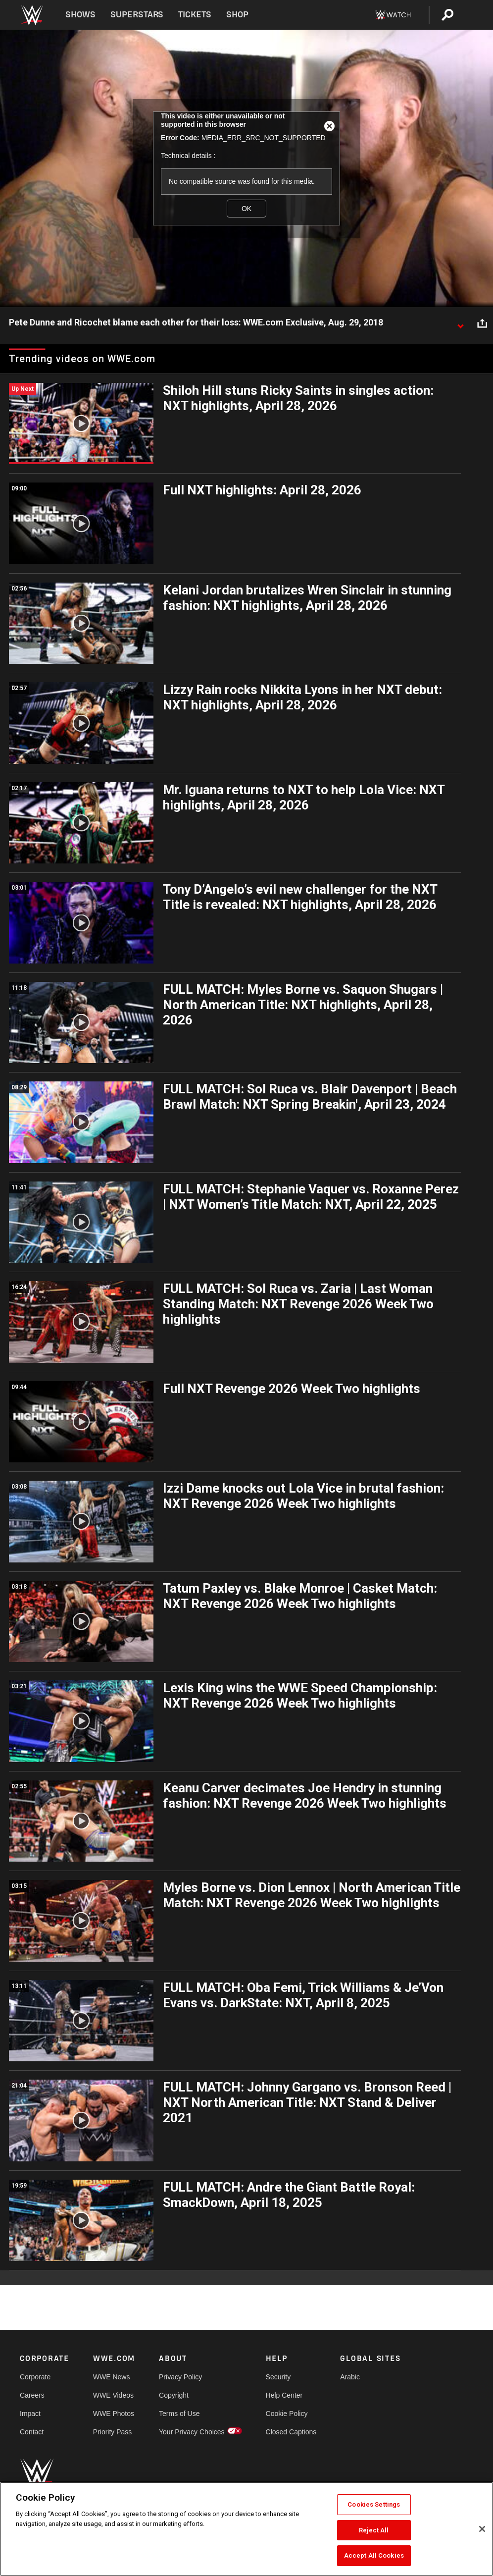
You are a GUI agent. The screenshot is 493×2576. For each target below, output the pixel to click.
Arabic (350, 2377)
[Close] (482, 2529)
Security (278, 2377)
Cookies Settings (373, 2504)
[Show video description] (460, 323)
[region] (246, 2529)
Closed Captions (291, 2432)
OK (246, 209)
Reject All (374, 2530)
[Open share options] (482, 323)
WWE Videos (113, 2395)
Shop (237, 14)
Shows (80, 14)
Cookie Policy (287, 2413)
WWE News (111, 2377)
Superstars (137, 14)
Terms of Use (179, 2413)
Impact (30, 2413)
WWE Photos (113, 2413)
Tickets (194, 14)
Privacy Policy (180, 2377)
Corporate (35, 2377)
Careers (32, 2395)
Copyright (174, 2395)
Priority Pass (112, 2432)
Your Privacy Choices (192, 2432)
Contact (32, 2432)
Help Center (284, 2395)
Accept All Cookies (374, 2555)
